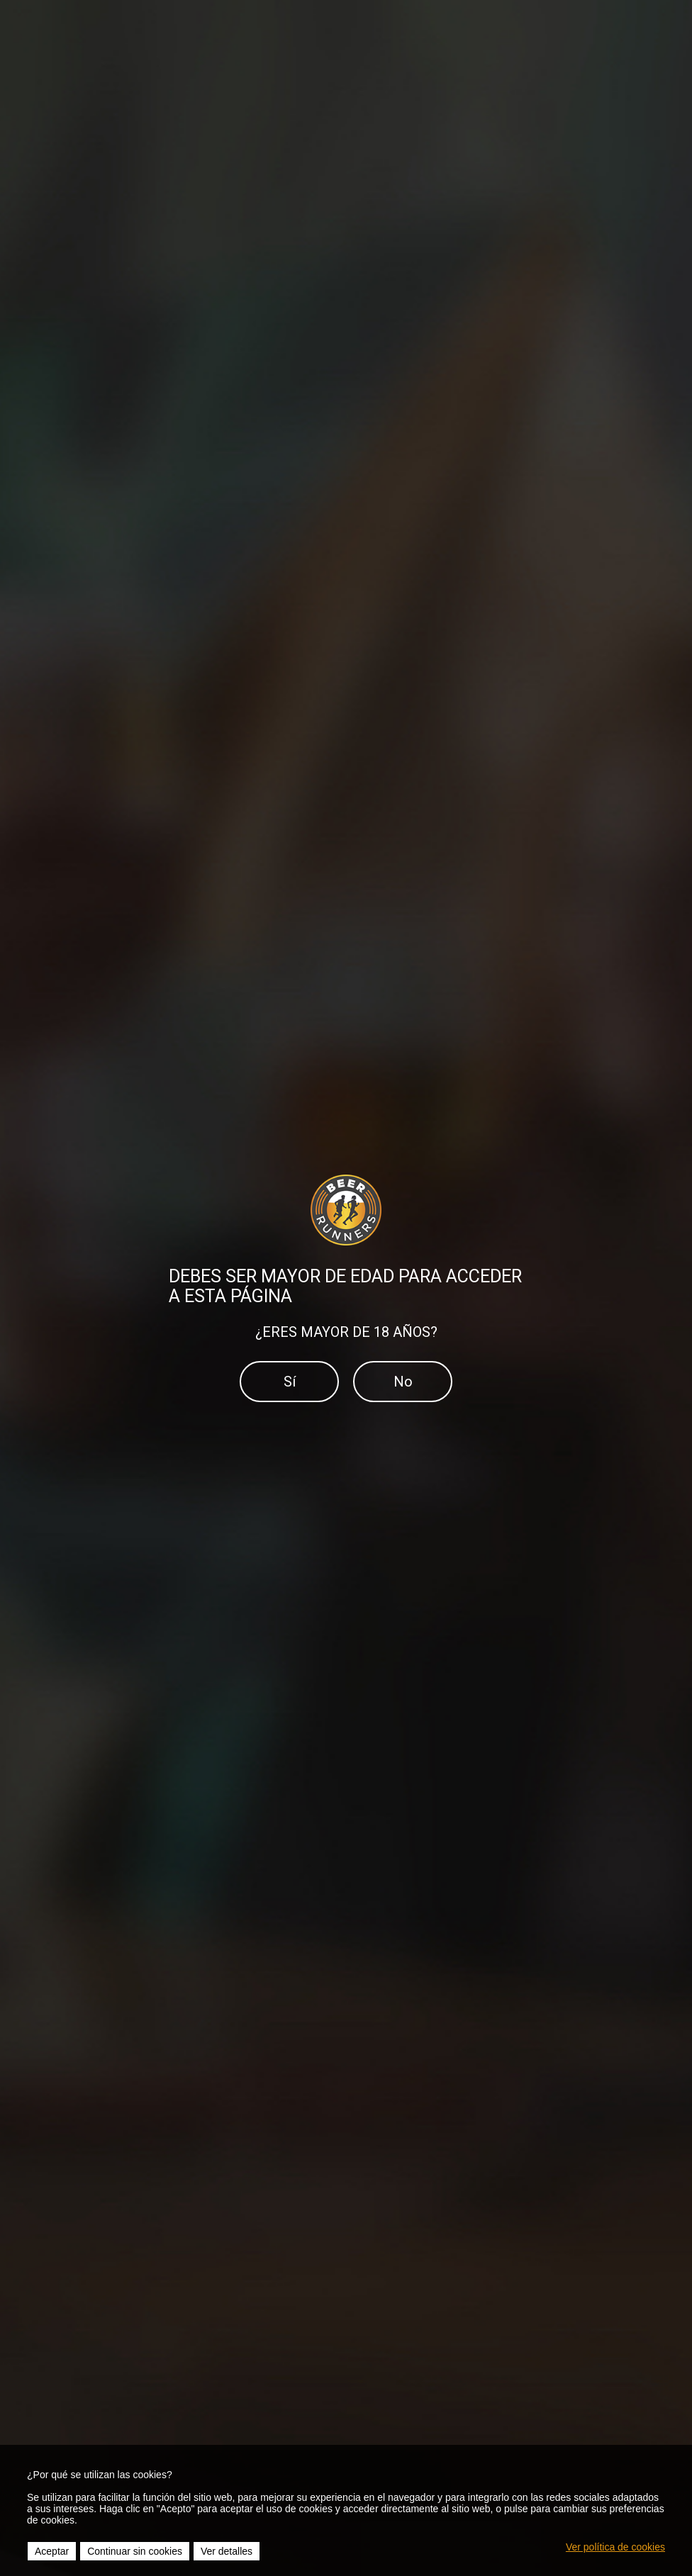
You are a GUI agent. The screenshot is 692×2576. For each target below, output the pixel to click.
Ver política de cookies (615, 2547)
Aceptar (52, 2551)
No (403, 1381)
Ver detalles (226, 2551)
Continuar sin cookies (134, 2551)
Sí (290, 1381)
